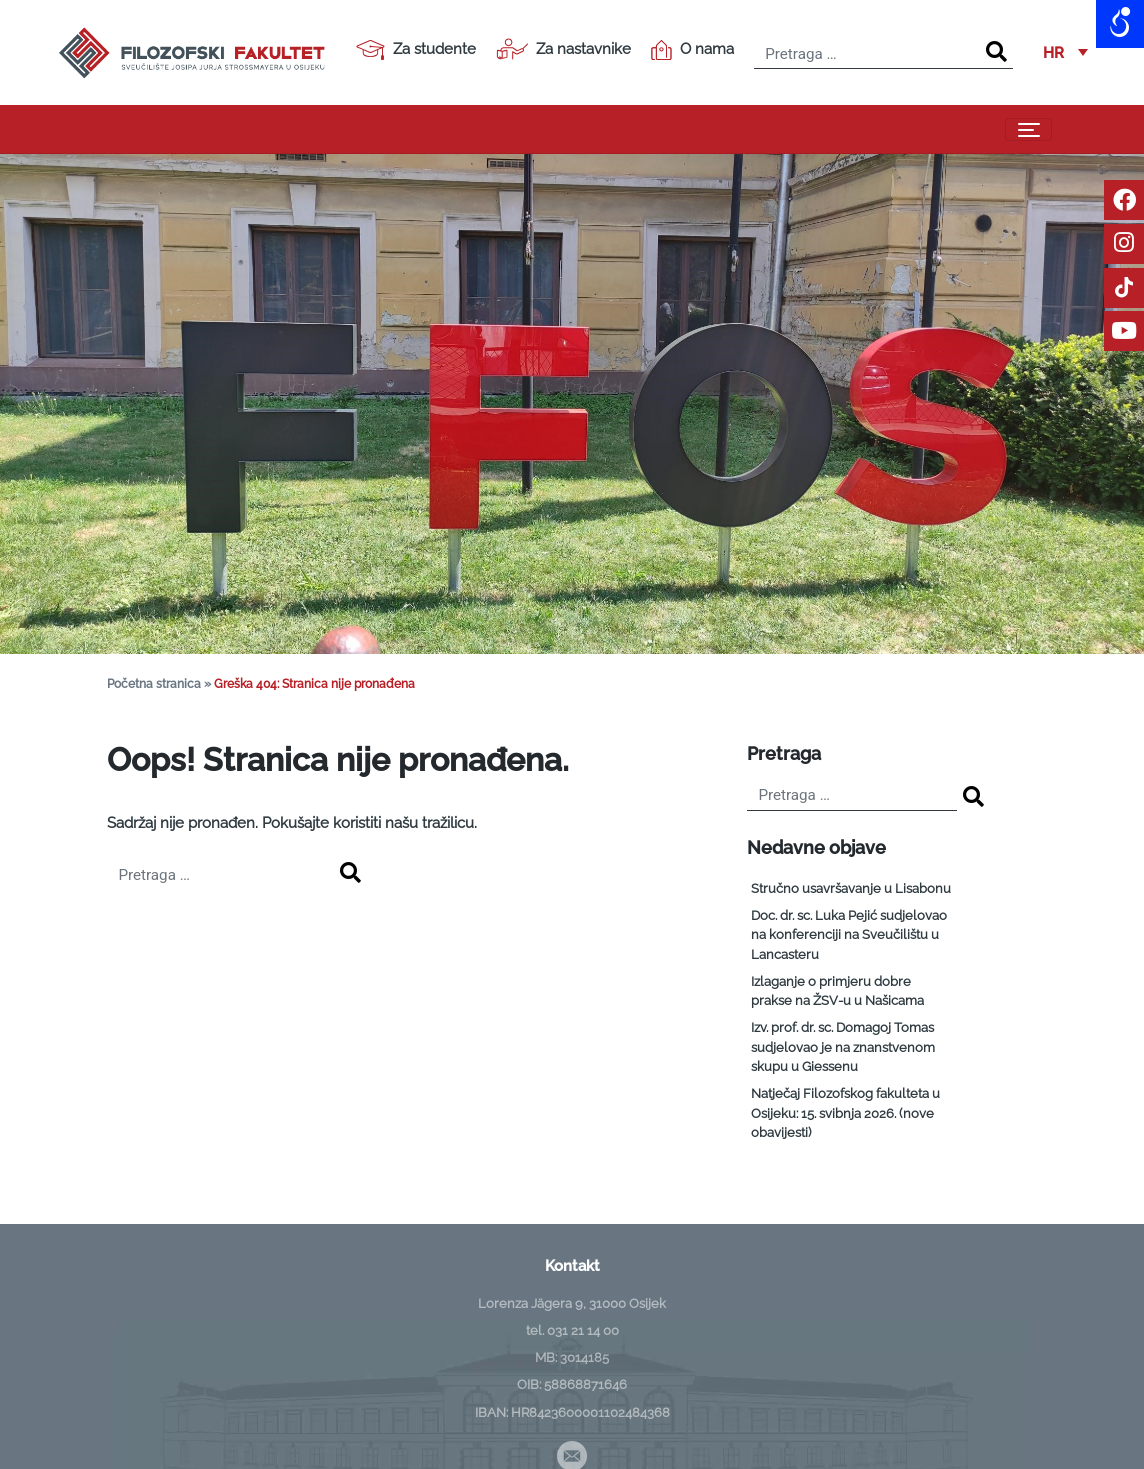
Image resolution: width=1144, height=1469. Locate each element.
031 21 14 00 (583, 1330)
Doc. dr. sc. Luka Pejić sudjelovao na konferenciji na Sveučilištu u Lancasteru (849, 935)
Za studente (416, 50)
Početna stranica (154, 684)
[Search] (996, 52)
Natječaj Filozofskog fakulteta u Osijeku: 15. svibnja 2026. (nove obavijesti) (845, 1113)
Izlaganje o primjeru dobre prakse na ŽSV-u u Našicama (837, 991)
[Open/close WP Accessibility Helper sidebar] (1120, 24)
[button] (1065, 53)
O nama (692, 50)
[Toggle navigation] (1028, 130)
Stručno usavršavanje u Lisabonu (851, 888)
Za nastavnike (563, 49)
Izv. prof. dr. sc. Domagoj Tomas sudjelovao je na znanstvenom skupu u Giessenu (843, 1047)
